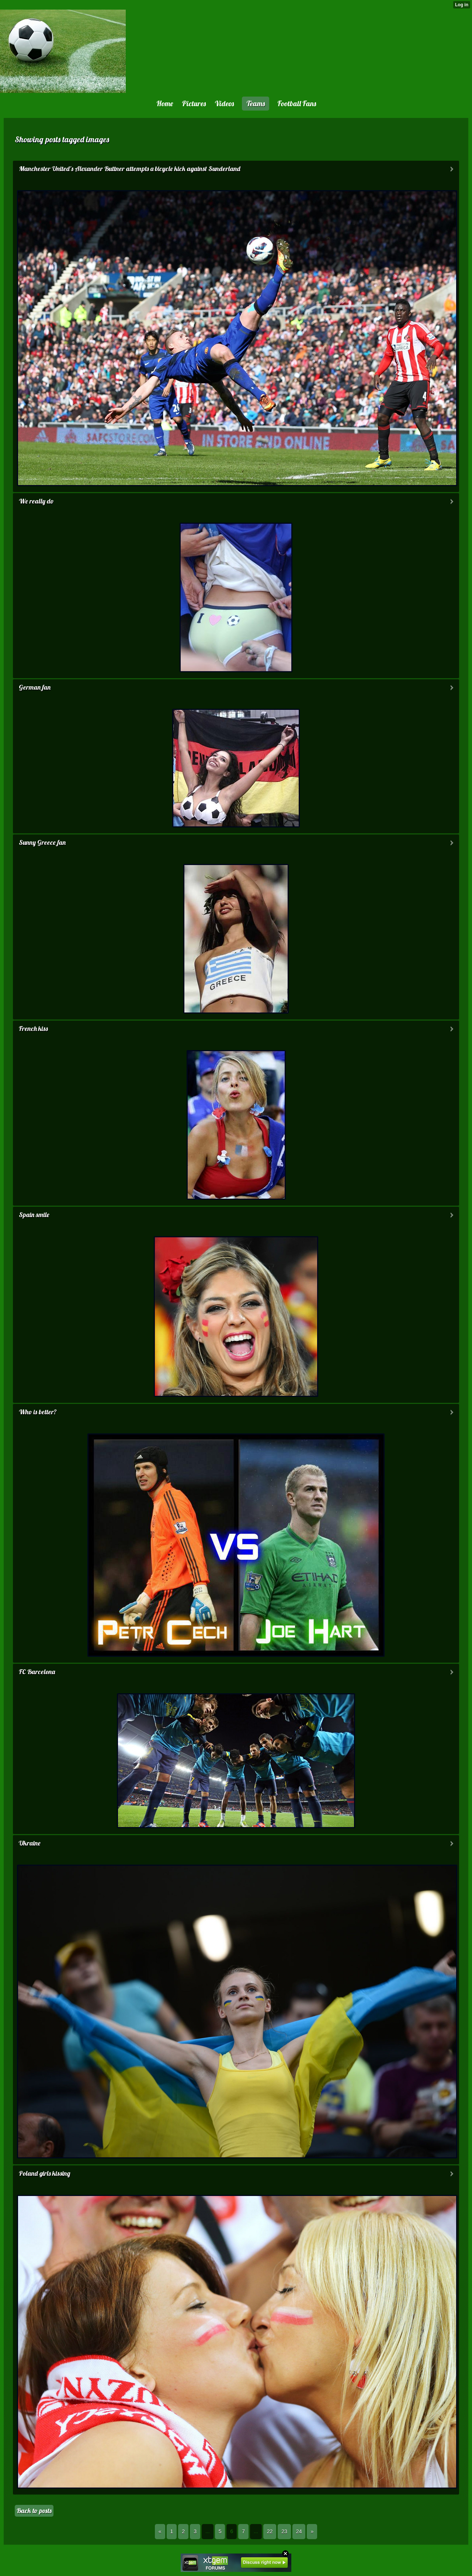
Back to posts (34, 2510)
